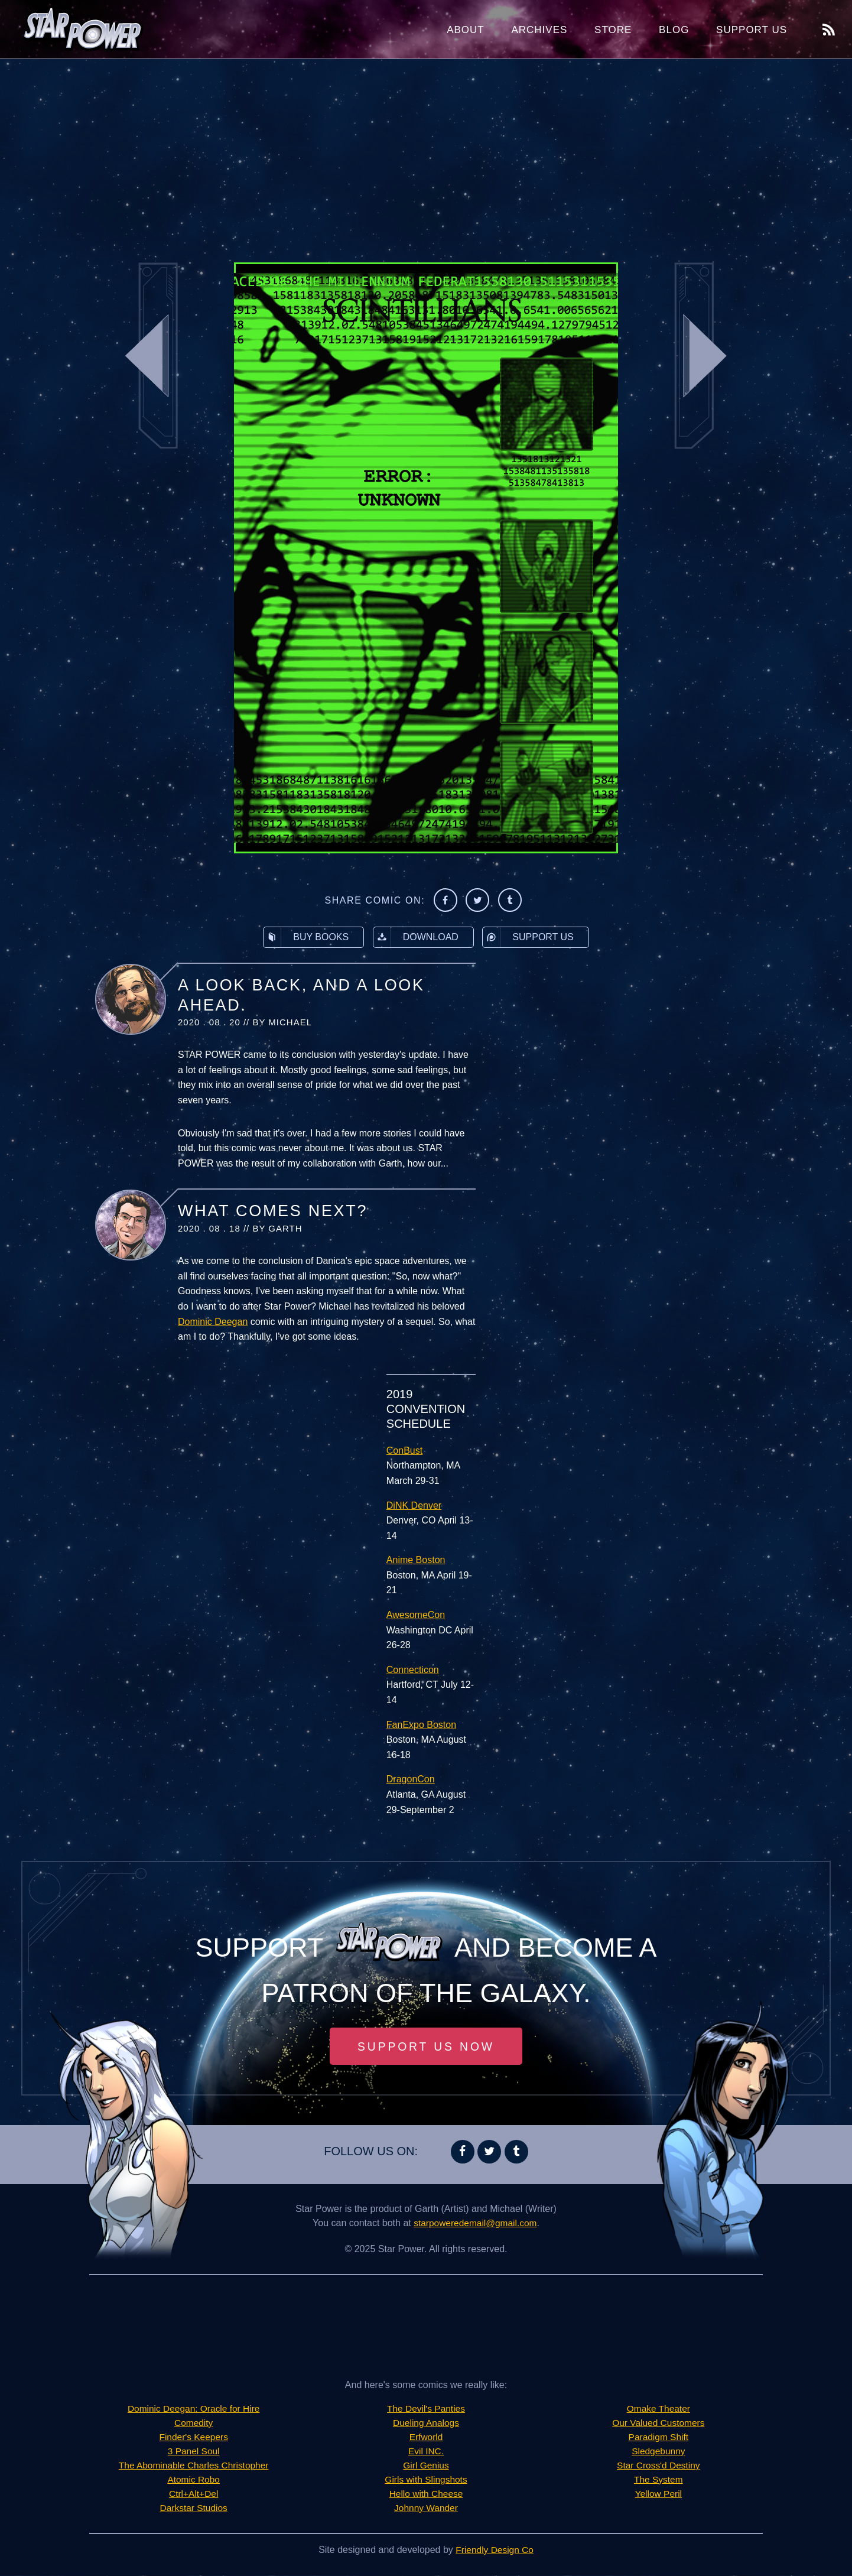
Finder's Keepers (193, 2437)
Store (613, 29)
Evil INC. (426, 2452)
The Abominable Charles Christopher (193, 2466)
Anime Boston (415, 1560)
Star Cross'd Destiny (658, 2466)
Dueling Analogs (426, 2423)
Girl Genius (426, 2466)
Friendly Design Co (494, 2550)
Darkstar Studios (194, 2508)
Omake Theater (658, 2409)
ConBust (404, 1450)
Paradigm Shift (658, 2437)
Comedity (194, 2423)
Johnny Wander (425, 2508)
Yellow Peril (658, 2494)
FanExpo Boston (421, 1725)
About (465, 29)
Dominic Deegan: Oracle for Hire (193, 2409)
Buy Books (306, 937)
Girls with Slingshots (426, 2480)
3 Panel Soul (193, 2452)
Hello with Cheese (426, 2494)
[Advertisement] (426, 153)
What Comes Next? (273, 1211)
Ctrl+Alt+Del (193, 2494)
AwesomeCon (415, 1615)
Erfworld (426, 2437)
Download (415, 937)
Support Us (751, 29)
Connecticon (412, 1670)
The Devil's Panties (426, 2409)
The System (658, 2480)
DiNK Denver (413, 1505)
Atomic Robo (194, 2480)
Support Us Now (426, 2046)
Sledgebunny (658, 2452)
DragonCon (410, 1779)
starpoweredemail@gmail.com (475, 2223)
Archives (539, 29)
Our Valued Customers (659, 2423)
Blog (674, 29)
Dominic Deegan (213, 1322)
